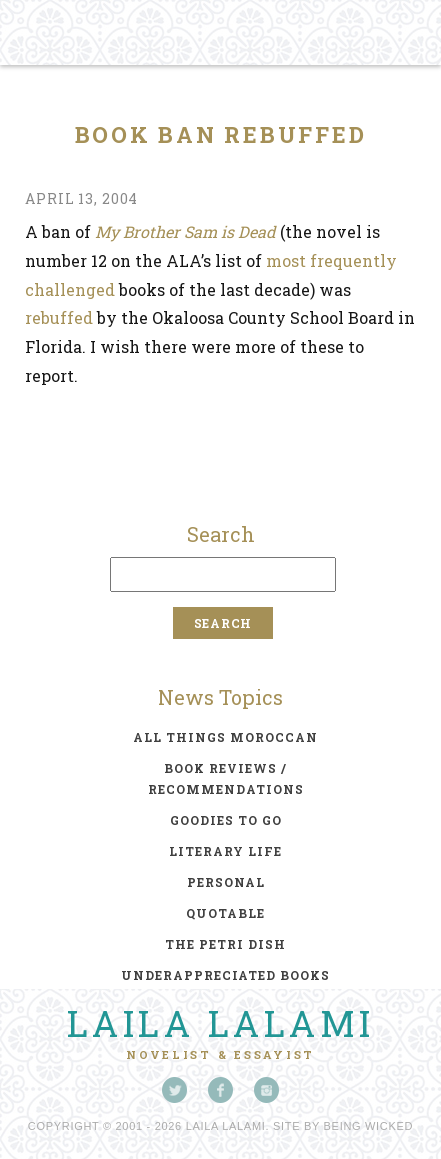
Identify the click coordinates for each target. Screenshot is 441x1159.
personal (226, 882)
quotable (225, 913)
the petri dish (225, 944)
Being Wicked (369, 1126)
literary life (225, 851)
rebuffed (59, 317)
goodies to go (226, 820)
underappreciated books (225, 975)
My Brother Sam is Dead (185, 231)
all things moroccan (225, 737)
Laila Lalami (221, 1023)
